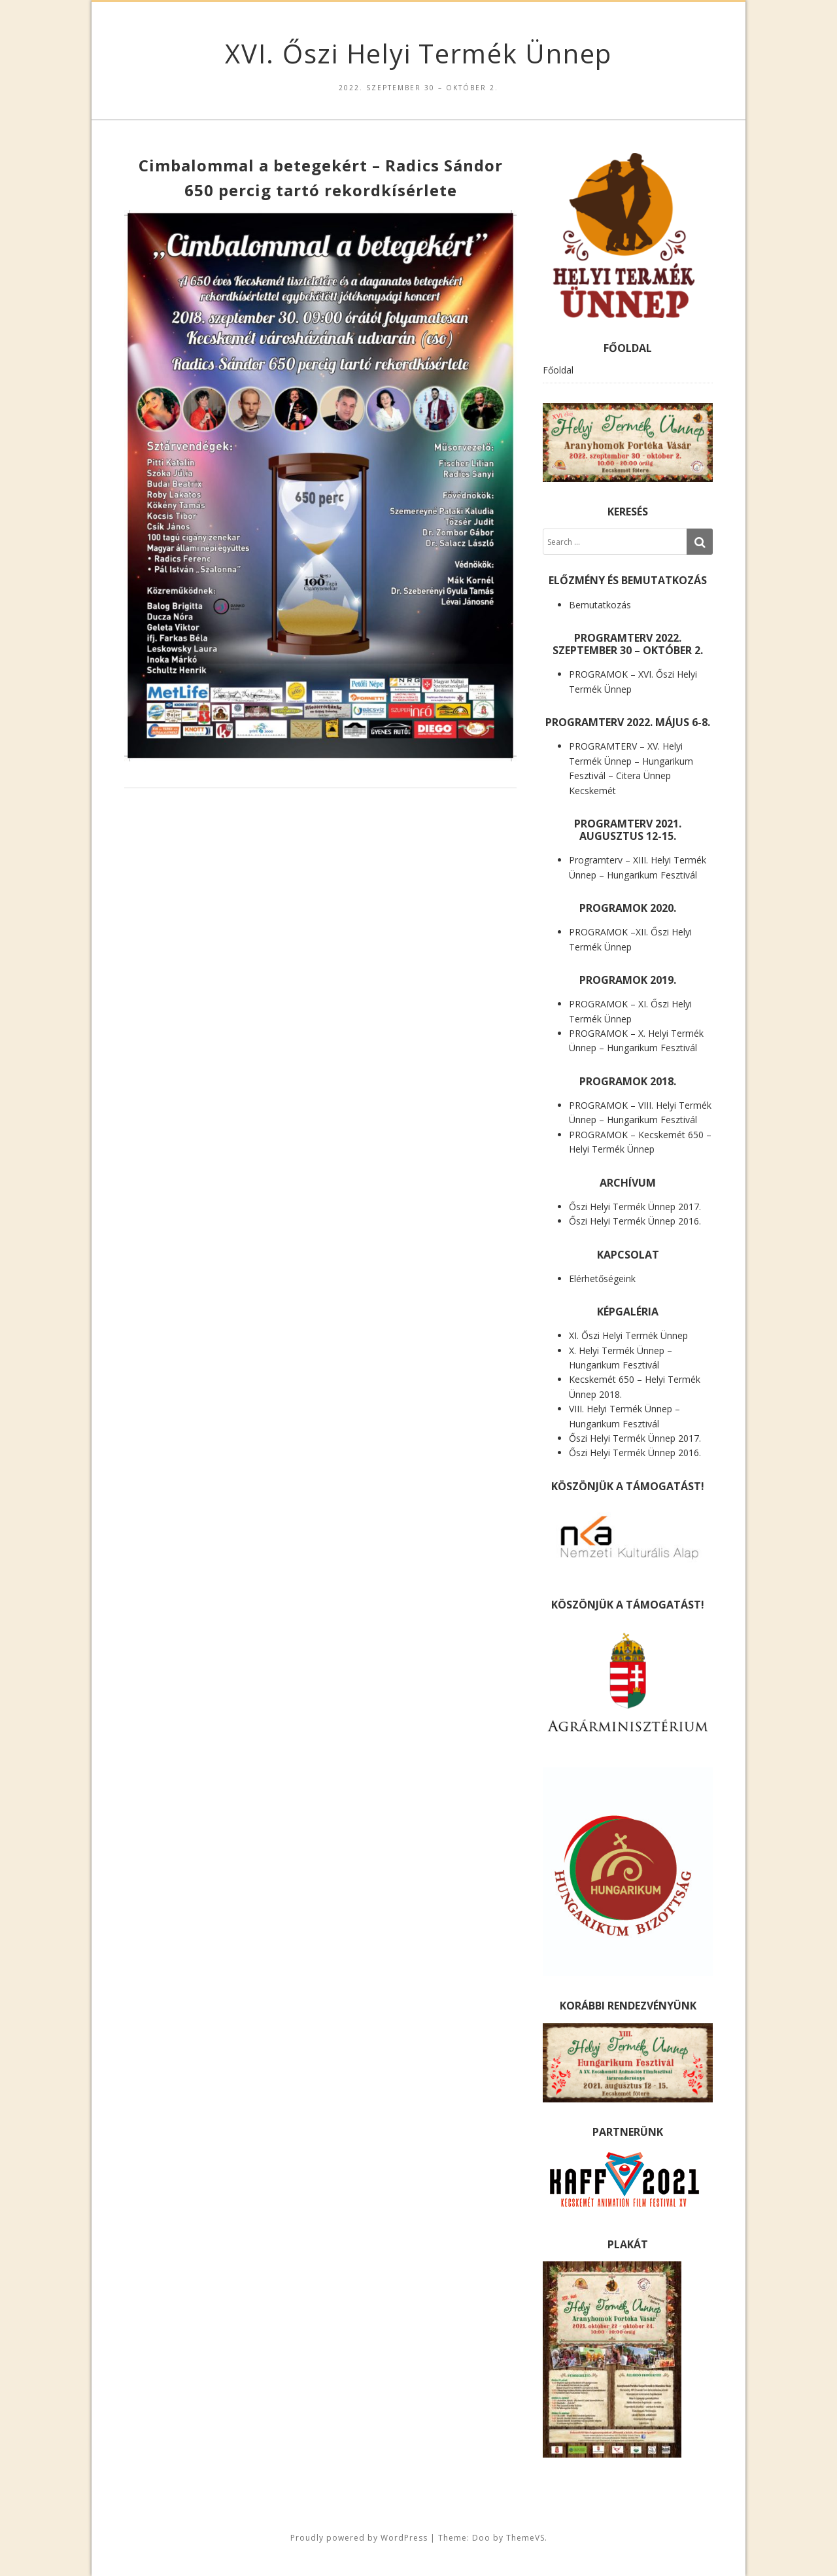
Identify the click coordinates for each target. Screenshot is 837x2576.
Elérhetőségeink (602, 1278)
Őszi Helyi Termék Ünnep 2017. (635, 1206)
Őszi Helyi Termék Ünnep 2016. (635, 1221)
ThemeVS (525, 2537)
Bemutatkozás (600, 605)
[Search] (700, 542)
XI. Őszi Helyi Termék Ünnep (628, 1335)
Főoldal (558, 370)
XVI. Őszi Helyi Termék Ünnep (418, 53)
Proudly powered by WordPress (359, 2537)
